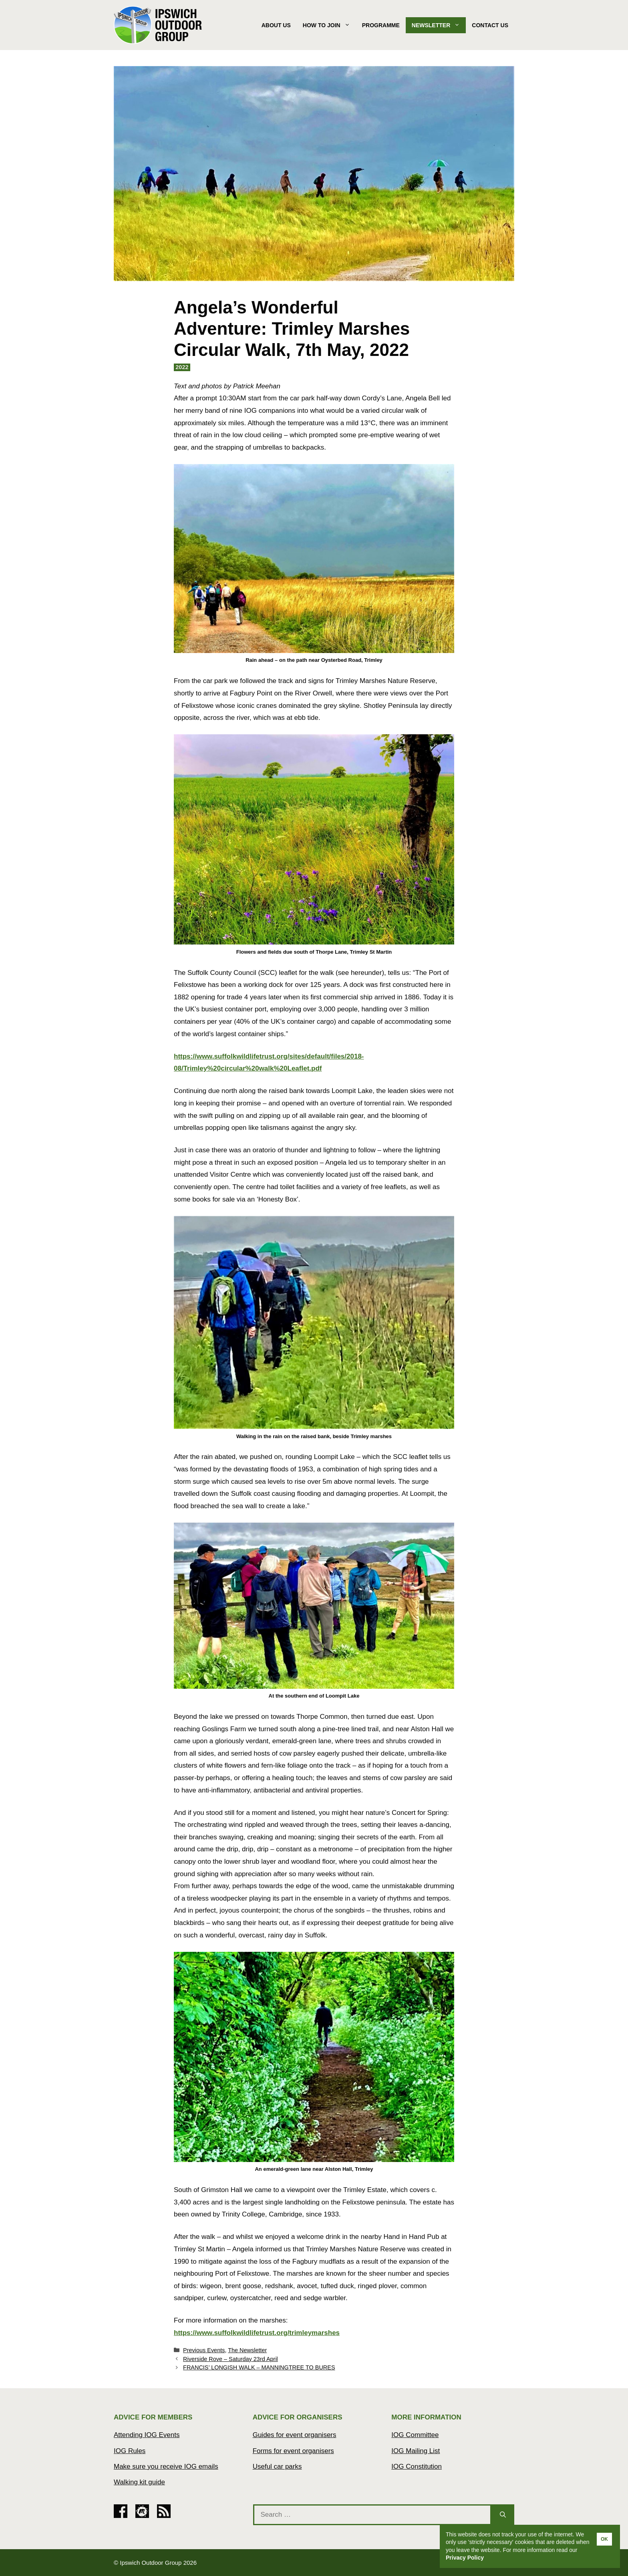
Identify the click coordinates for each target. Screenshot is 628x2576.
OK (604, 2539)
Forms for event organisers (293, 2451)
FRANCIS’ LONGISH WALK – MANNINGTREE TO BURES (259, 2367)
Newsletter (439, 25)
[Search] (502, 2514)
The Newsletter (247, 2350)
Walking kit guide (139, 2482)
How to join (329, 25)
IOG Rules (129, 2451)
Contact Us (490, 25)
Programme (381, 25)
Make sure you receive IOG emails (166, 2466)
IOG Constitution (416, 2466)
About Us (276, 25)
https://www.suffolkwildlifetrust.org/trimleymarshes (257, 2333)
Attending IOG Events (146, 2435)
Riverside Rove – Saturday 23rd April (230, 2359)
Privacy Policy (465, 2557)
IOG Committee (415, 2435)
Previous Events (204, 2350)
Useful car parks (277, 2466)
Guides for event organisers (294, 2435)
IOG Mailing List (415, 2451)
